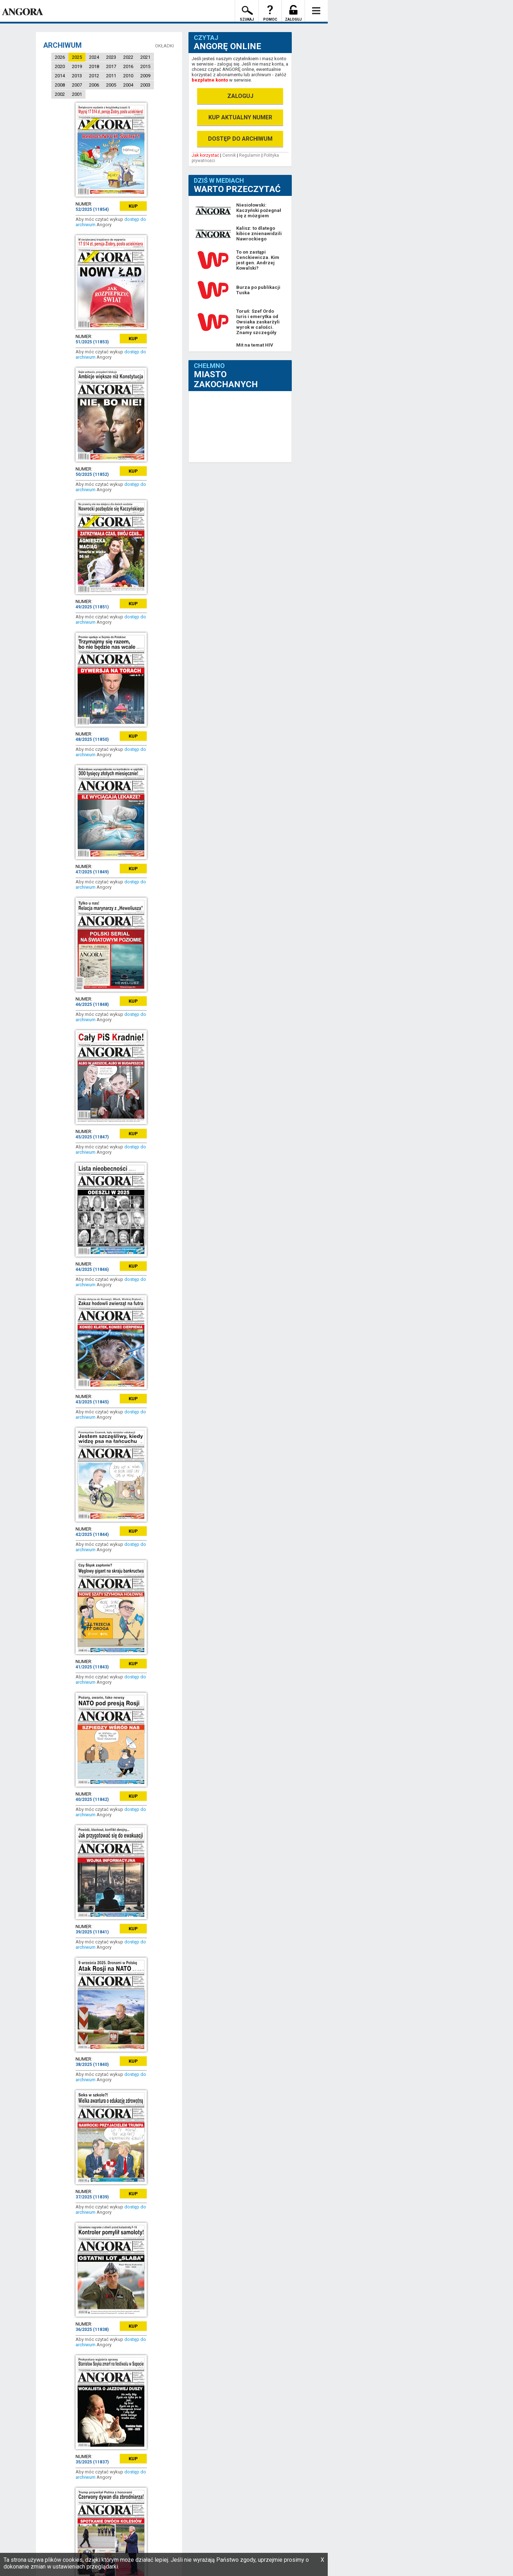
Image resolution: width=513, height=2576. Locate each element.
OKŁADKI (164, 45)
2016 (128, 66)
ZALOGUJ (240, 96)
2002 (60, 94)
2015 (145, 66)
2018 (94, 66)
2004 (128, 85)
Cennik (229, 155)
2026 (60, 57)
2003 (145, 85)
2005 (111, 85)
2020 (60, 66)
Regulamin (249, 155)
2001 (77, 94)
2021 (145, 57)
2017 (111, 66)
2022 (128, 57)
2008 (60, 85)
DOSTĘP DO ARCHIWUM (240, 138)
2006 (94, 85)
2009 (145, 75)
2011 (111, 75)
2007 (77, 85)
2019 (77, 66)
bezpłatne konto (210, 80)
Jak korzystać (205, 155)
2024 (94, 57)
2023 (111, 57)
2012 (94, 75)
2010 (128, 75)
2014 (60, 75)
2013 (77, 75)
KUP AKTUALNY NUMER (240, 117)
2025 (77, 57)
